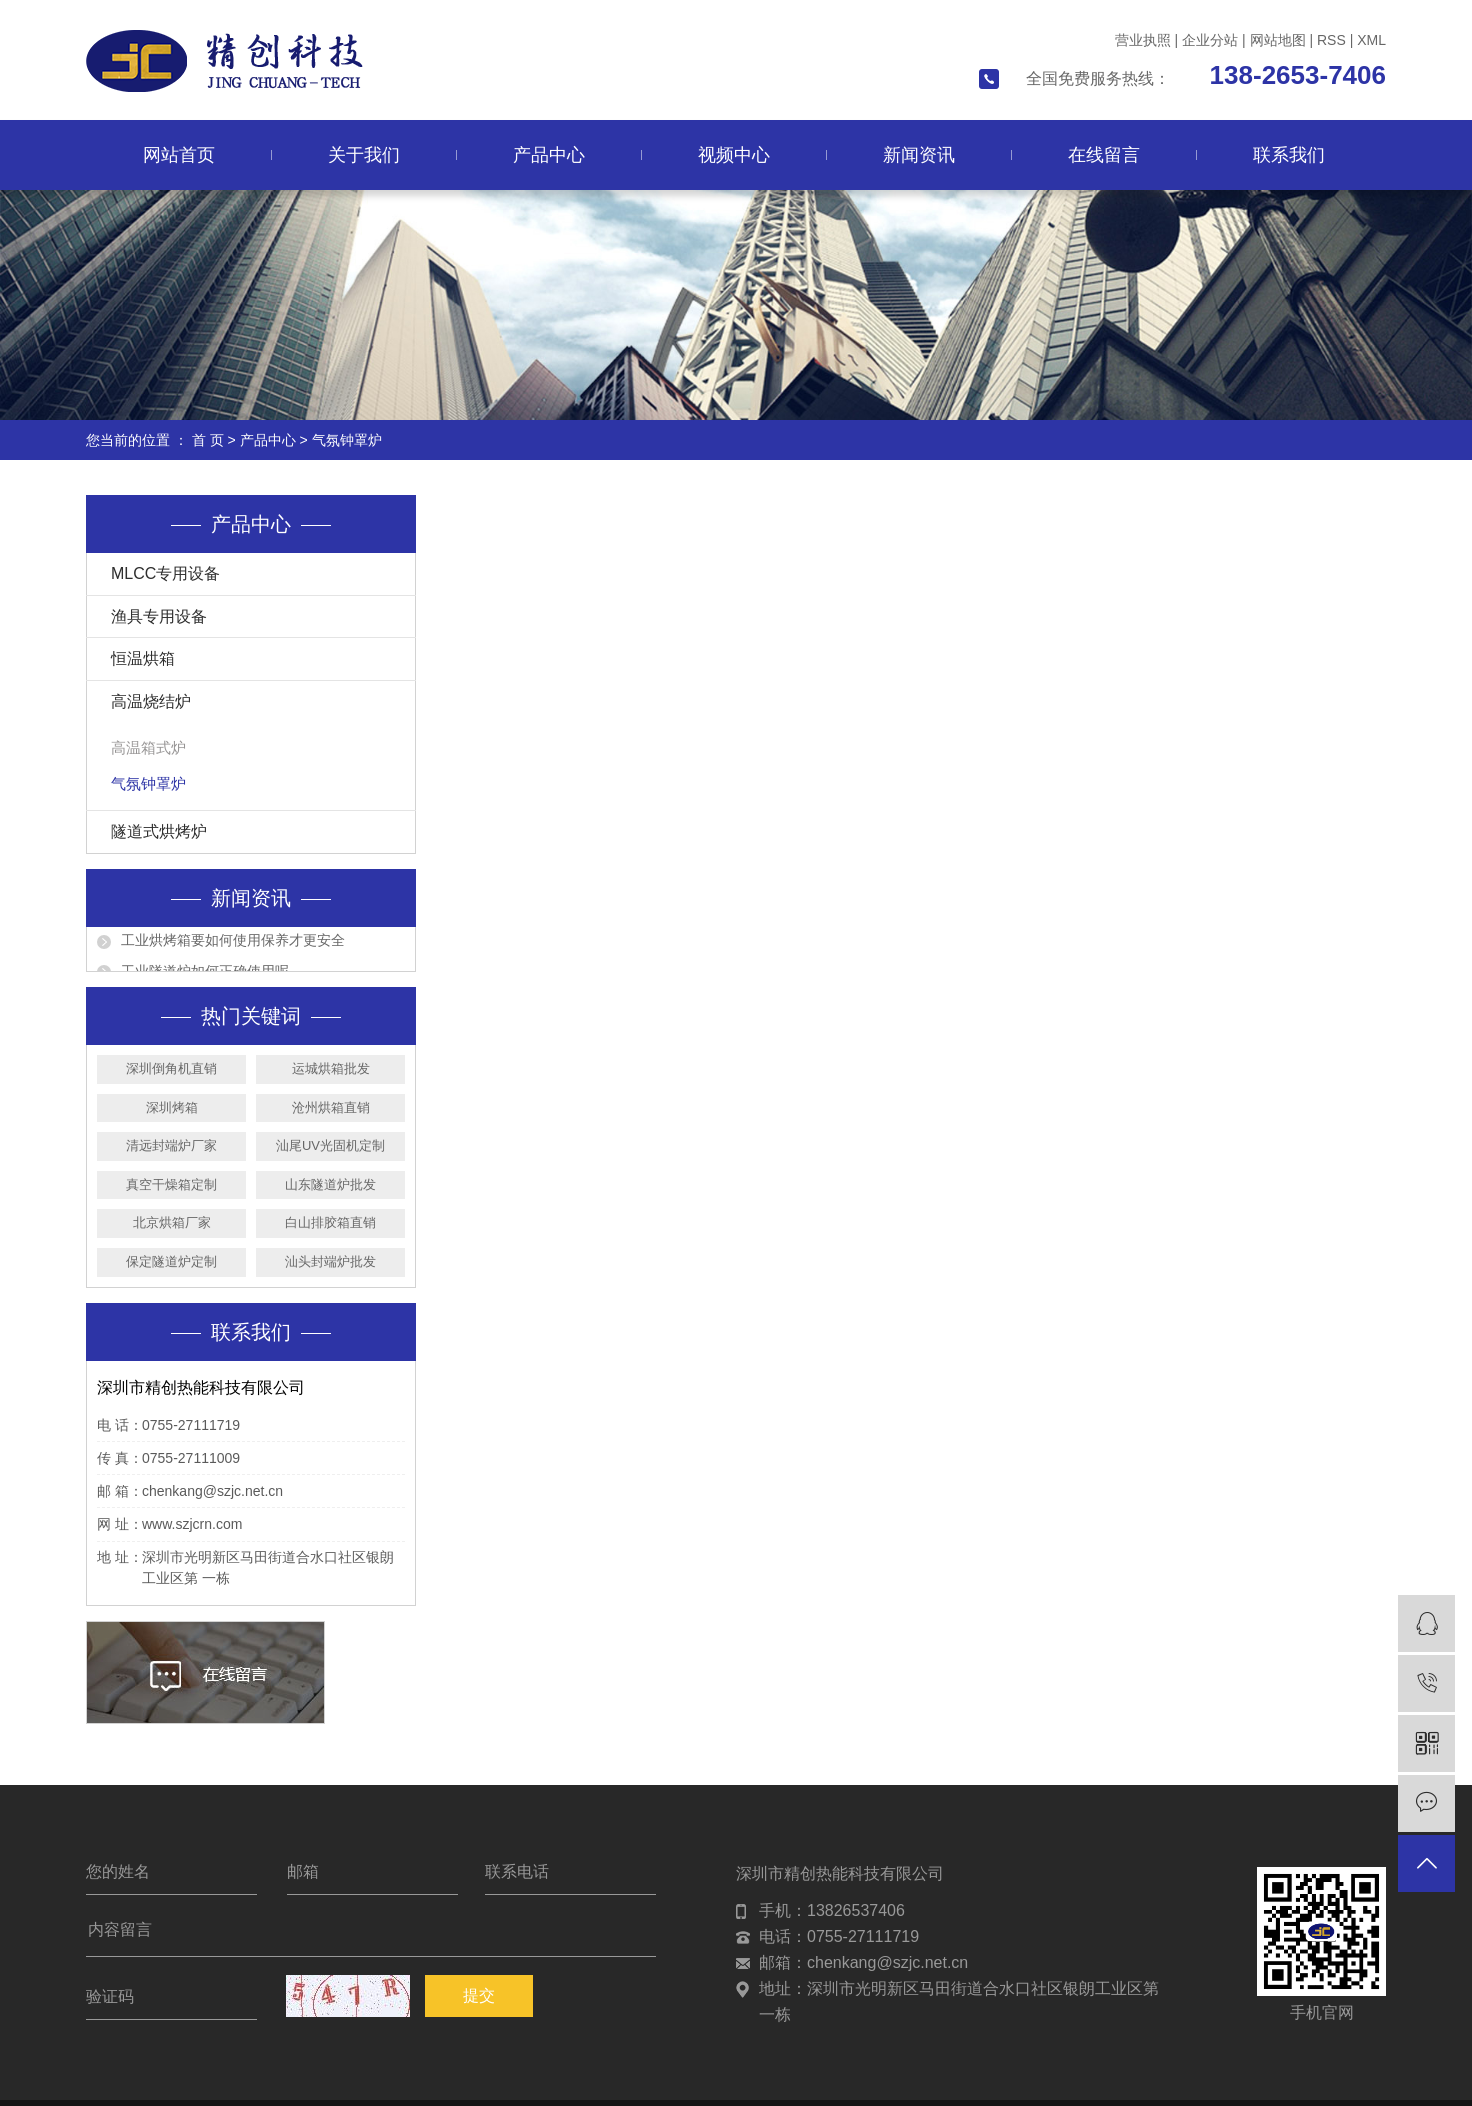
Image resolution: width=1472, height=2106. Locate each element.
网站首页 (179, 155)
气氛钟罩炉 (347, 440)
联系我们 (1289, 155)
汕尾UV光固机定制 (330, 1145)
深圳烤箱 (172, 1107)
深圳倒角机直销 (171, 1068)
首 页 (208, 440)
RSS (1331, 40)
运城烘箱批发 (331, 1068)
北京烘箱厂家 (172, 1222)
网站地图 (1278, 40)
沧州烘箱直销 (331, 1107)
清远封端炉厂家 (171, 1145)
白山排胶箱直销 (330, 1222)
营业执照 (1143, 40)
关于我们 (364, 155)
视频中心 (734, 155)
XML (1371, 40)
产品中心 (549, 155)
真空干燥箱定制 (171, 1184)
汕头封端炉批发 (330, 1261)
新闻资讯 (919, 155)
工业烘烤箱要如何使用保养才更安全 (233, 945)
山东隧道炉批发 (330, 1184)
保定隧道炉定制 (171, 1261)
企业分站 (1210, 40)
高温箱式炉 (148, 747)
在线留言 (1104, 155)
